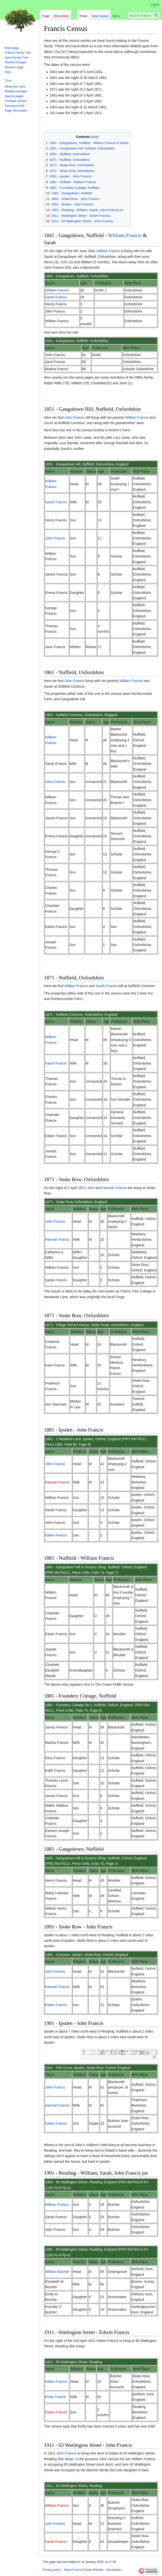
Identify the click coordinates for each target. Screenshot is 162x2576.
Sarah (48, 423)
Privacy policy (52, 2570)
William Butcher (57, 2272)
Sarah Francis (56, 297)
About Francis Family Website (83, 2570)
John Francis (74, 417)
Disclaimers (114, 2570)
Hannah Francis (114, 1188)
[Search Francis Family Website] (144, 15)
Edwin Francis (56, 1535)
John (64, 262)
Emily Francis (55, 2397)
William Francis (124, 235)
